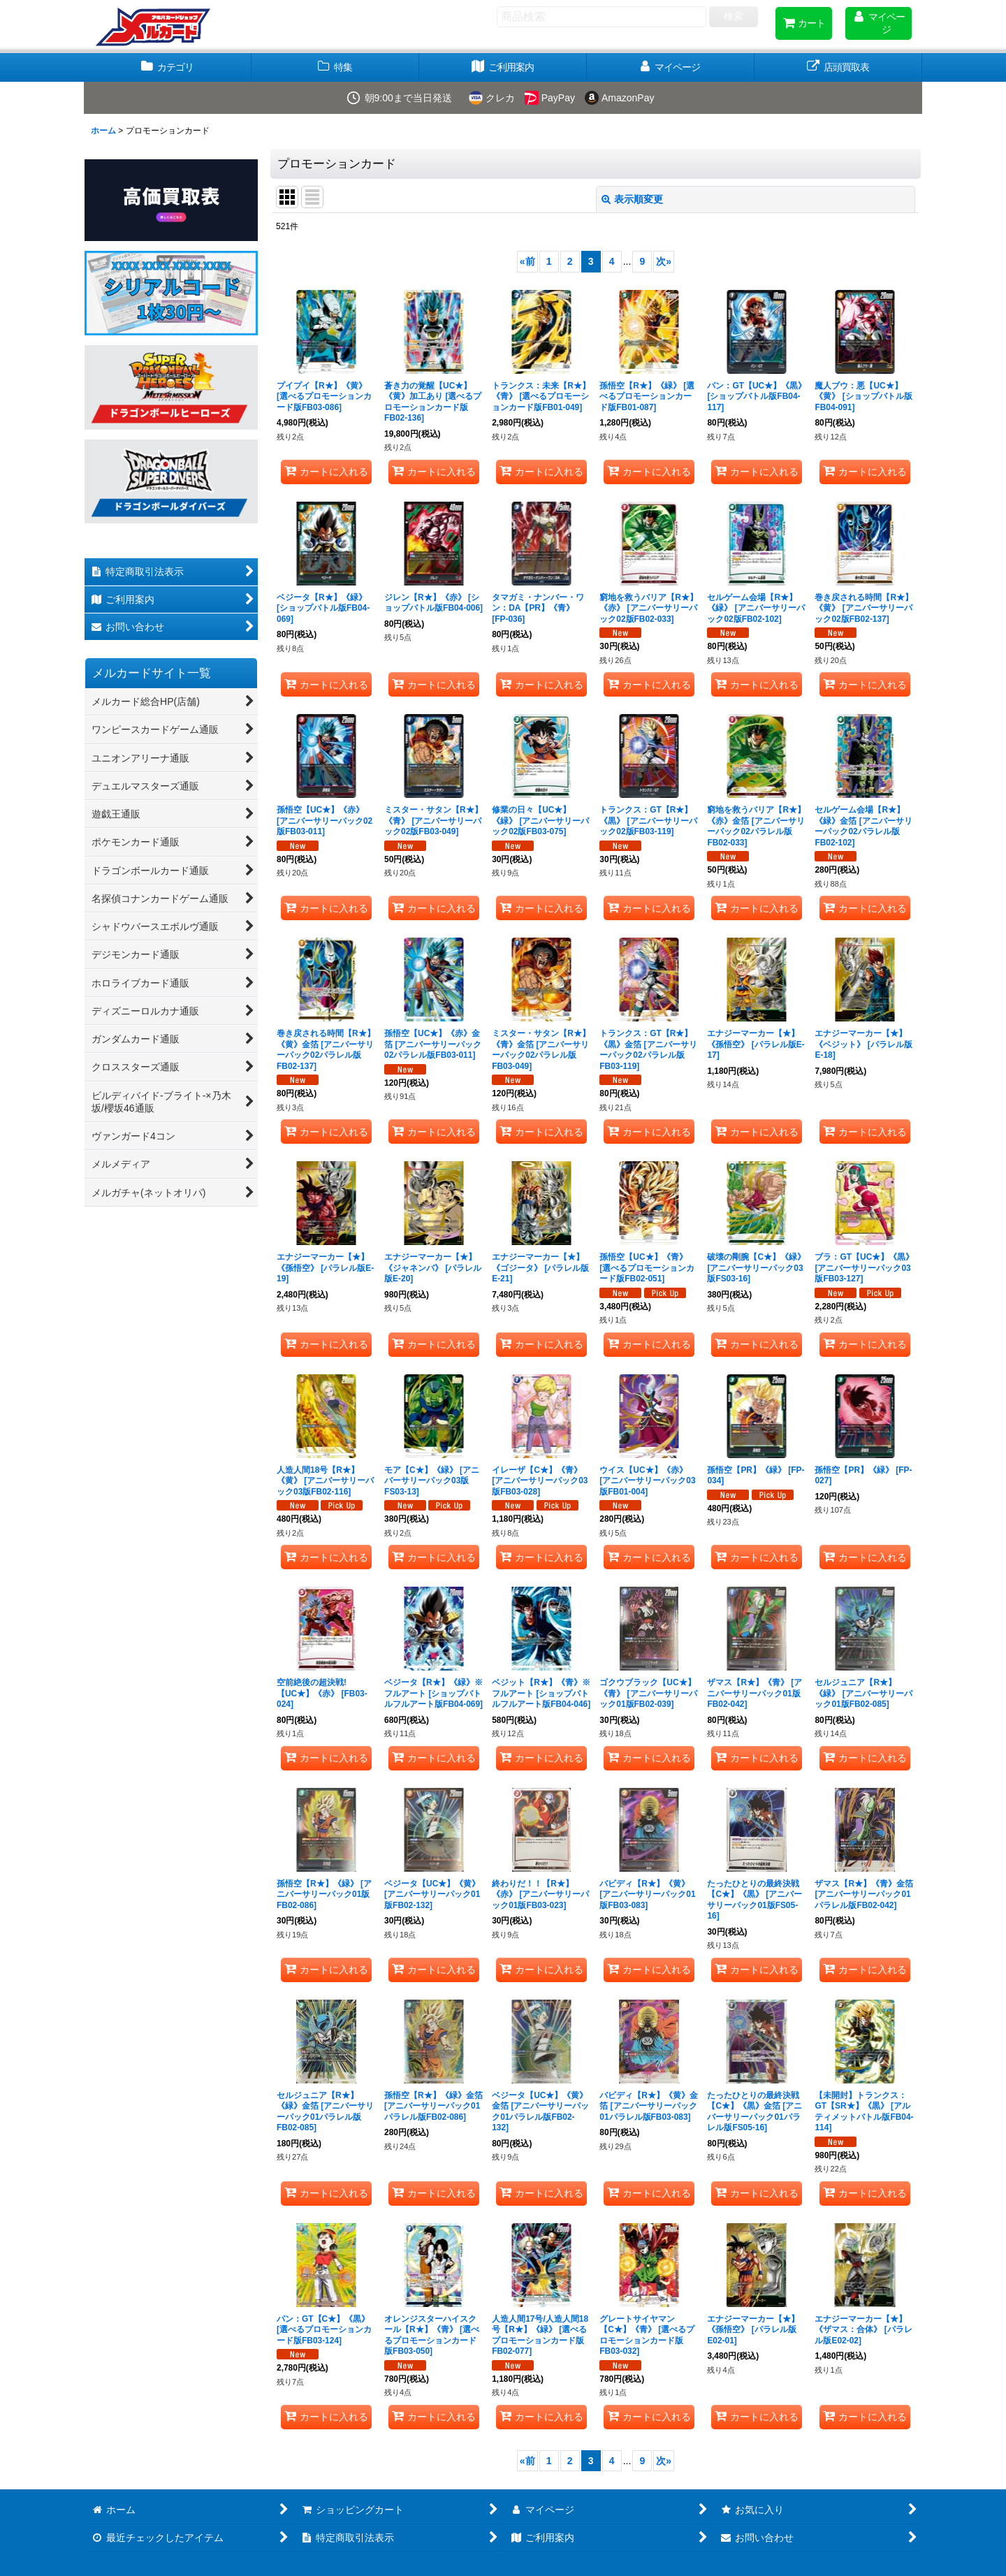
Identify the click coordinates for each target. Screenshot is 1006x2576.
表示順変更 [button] (632, 199)
